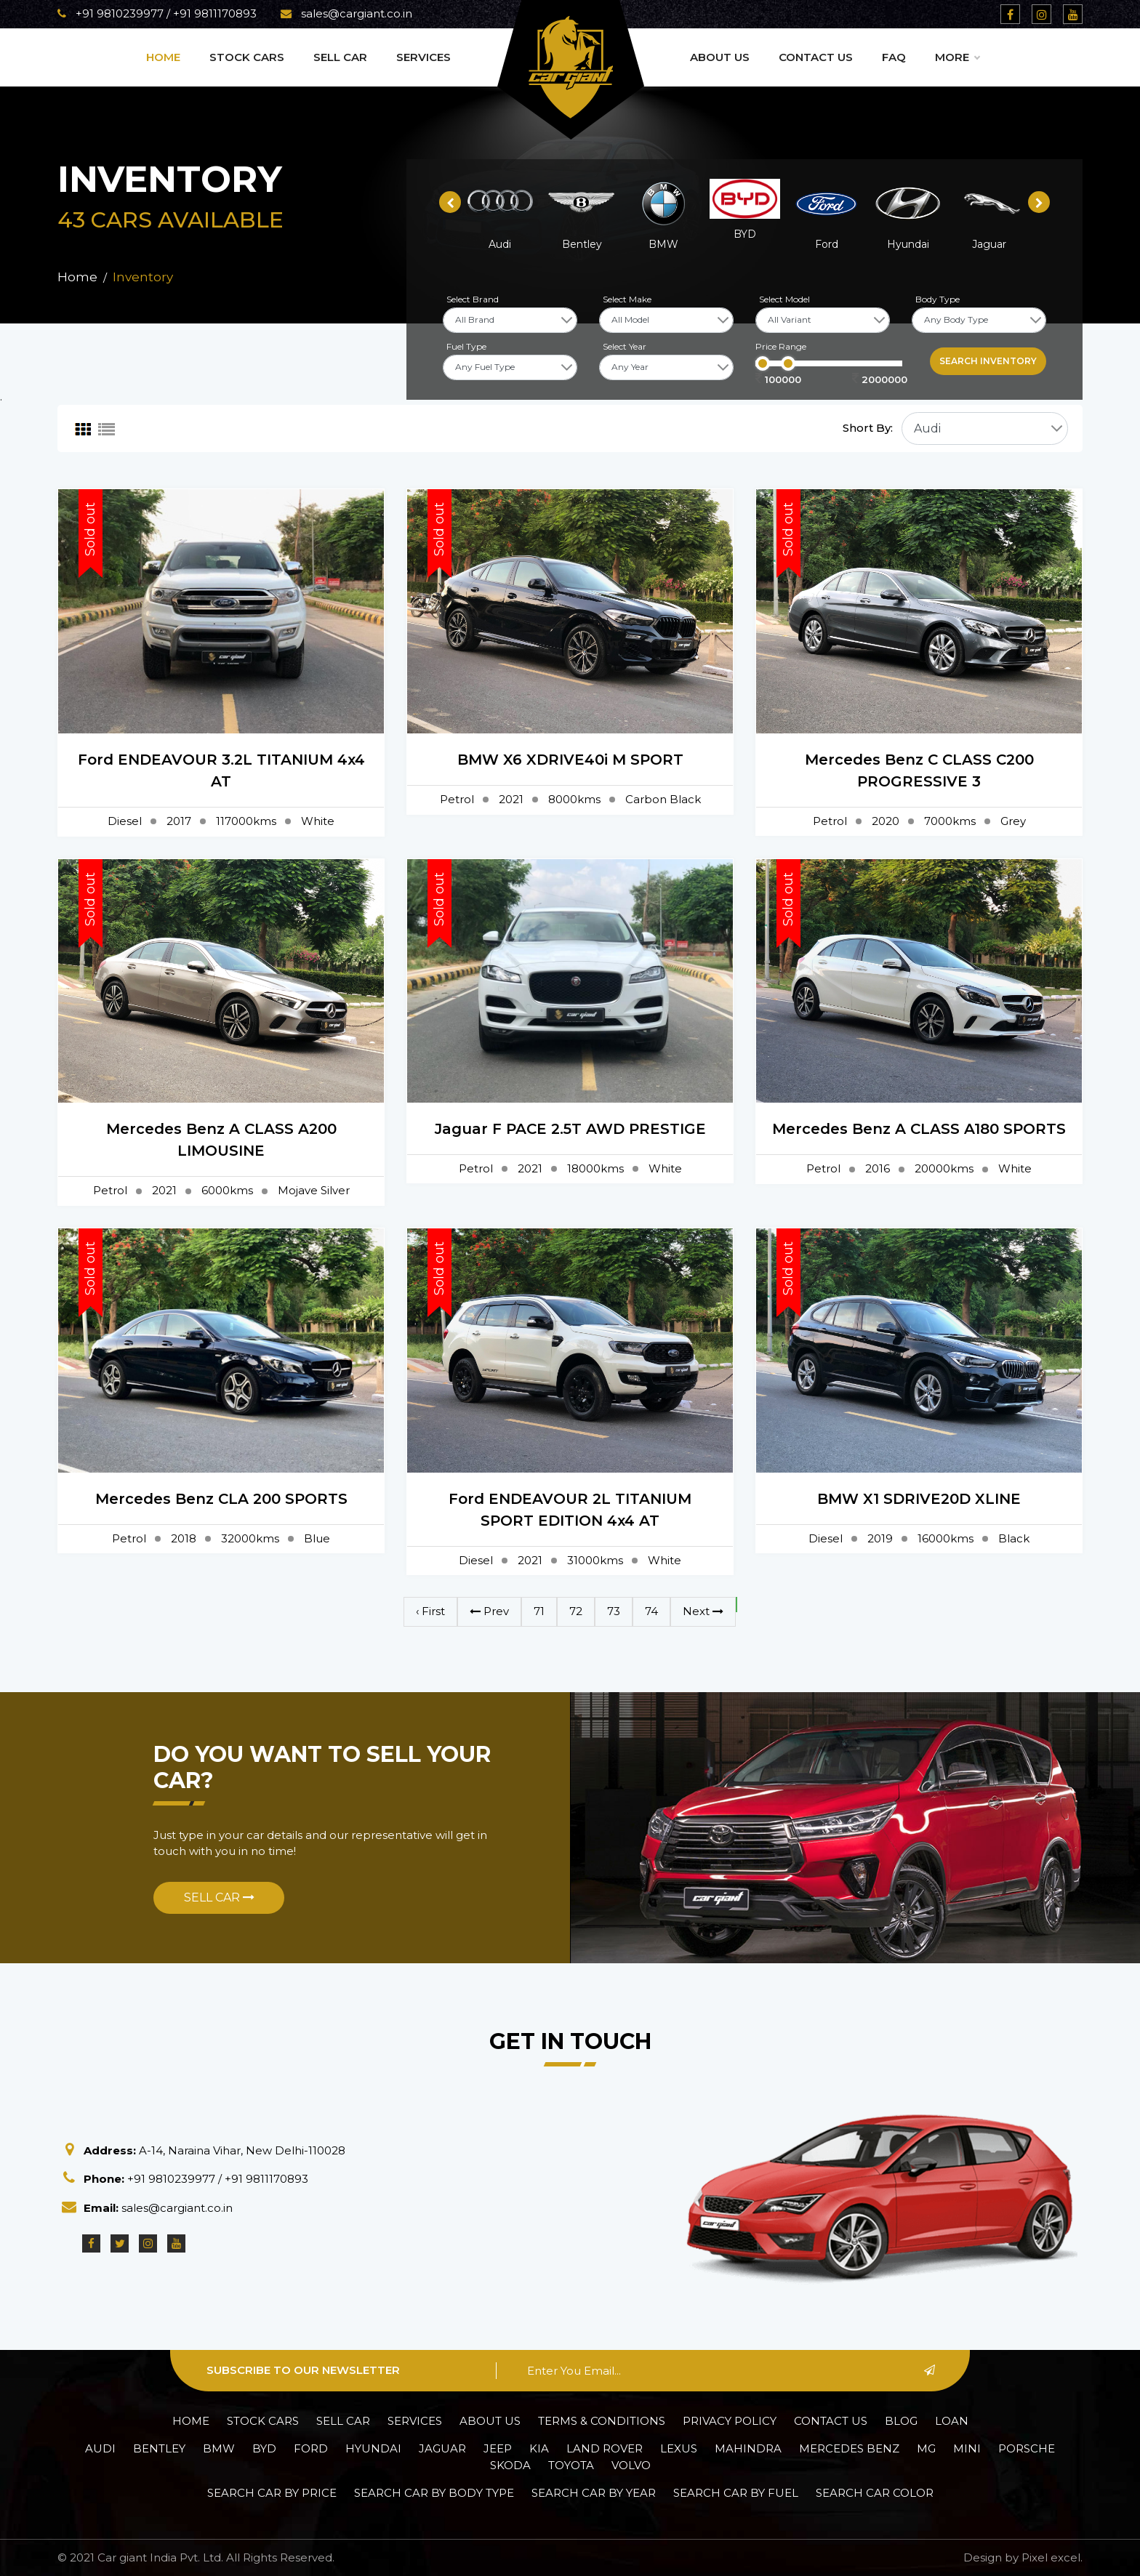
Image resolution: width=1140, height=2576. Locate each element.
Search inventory (988, 360)
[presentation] (450, 202)
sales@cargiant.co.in (346, 13)
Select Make (627, 299)
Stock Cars (246, 57)
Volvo (631, 2465)
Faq (894, 57)
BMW (219, 2448)
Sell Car (340, 57)
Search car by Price (272, 2493)
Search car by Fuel (735, 2493)
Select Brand (472, 299)
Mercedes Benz (849, 2448)
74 (651, 1611)
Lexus (678, 2448)
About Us (720, 57)
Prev (489, 1611)
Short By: (868, 428)
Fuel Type (466, 346)
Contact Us (816, 57)
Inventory (143, 277)
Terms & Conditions (601, 2421)
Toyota (571, 2465)
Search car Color (875, 2493)
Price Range (780, 346)
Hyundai (373, 2448)
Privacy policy (729, 2421)
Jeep (497, 2448)
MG (926, 2448)
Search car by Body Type (434, 2493)
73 (613, 1611)
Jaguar (442, 2448)
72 (575, 1611)
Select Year (624, 346)
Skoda (510, 2465)
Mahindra (748, 2448)
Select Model (784, 299)
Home (163, 57)
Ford (311, 2448)
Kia (539, 2448)
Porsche (1026, 2448)
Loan (951, 2421)
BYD (264, 2448)
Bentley (159, 2448)
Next (703, 1611)
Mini (967, 2448)
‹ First (430, 1611)
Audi (100, 2448)
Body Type (937, 299)
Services (423, 57)
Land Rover (604, 2448)
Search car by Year (593, 2493)
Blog (901, 2421)
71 (539, 1611)
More (957, 57)
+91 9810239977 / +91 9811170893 (157, 13)
